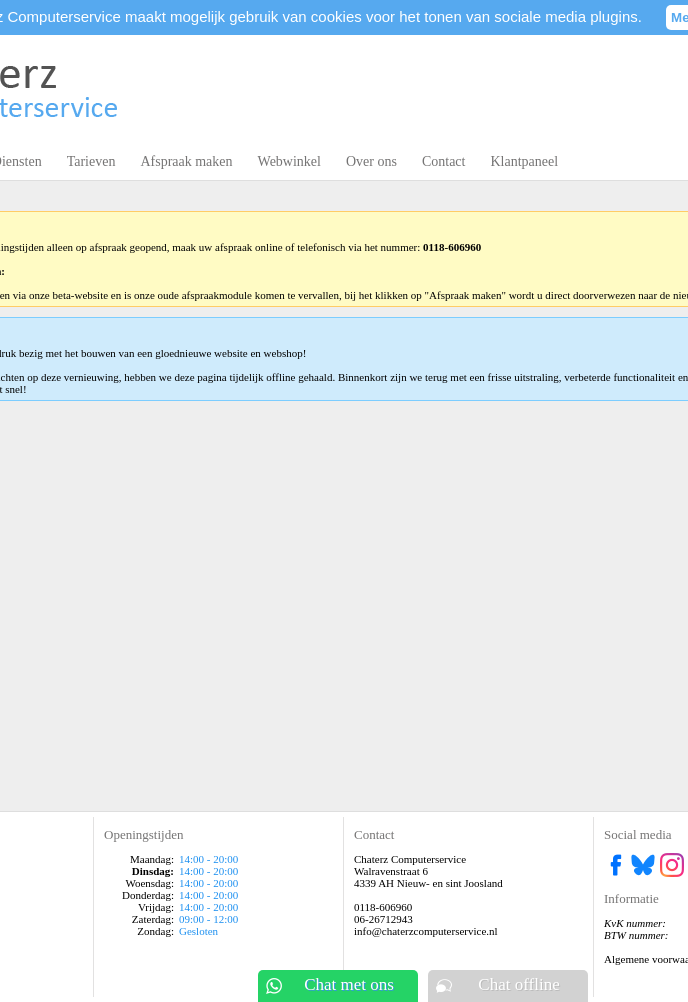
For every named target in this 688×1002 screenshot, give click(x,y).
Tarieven (91, 161)
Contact (444, 161)
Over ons (371, 161)
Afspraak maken (186, 161)
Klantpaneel (524, 161)
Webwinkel (289, 161)
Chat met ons (349, 984)
